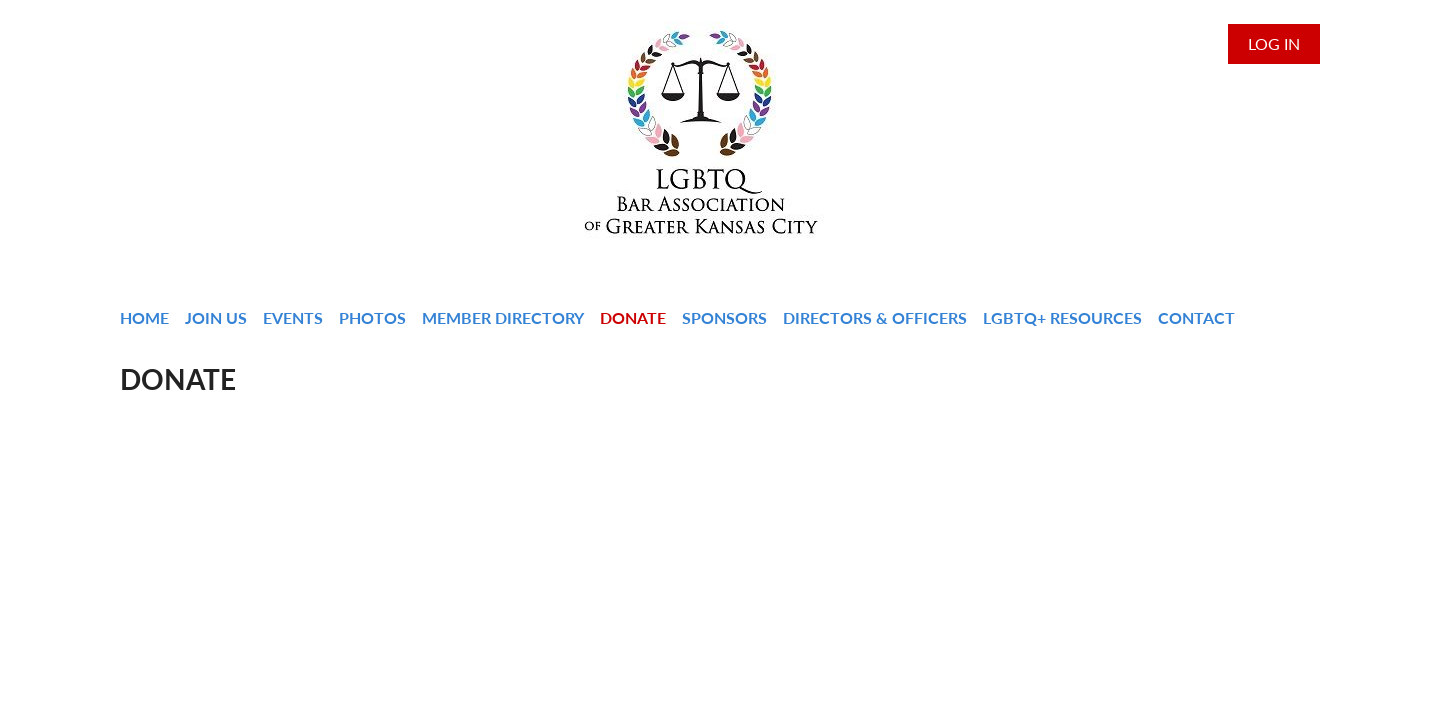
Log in (1274, 43)
